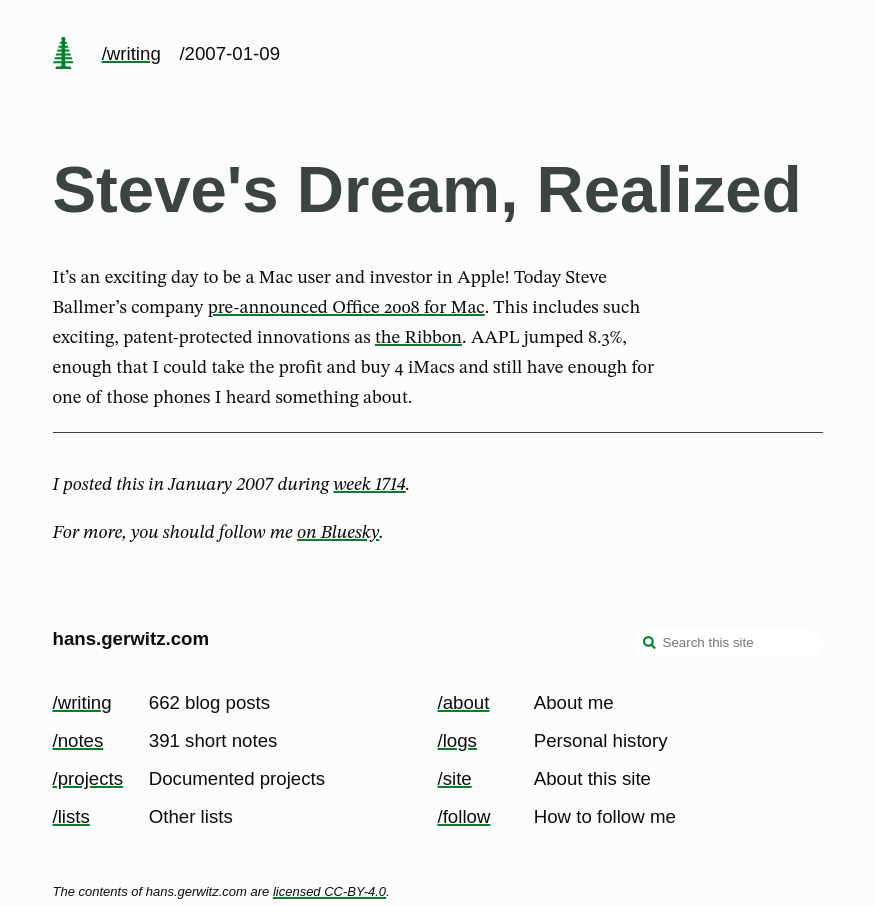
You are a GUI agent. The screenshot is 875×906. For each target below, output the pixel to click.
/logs (457, 740)
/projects (88, 778)
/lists (71, 816)
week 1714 (369, 485)
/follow (464, 816)
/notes (78, 740)
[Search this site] (728, 643)
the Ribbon (418, 338)
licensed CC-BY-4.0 (329, 891)
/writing (131, 53)
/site (455, 778)
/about (464, 702)
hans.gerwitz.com (131, 638)
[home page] (63, 55)
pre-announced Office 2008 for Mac (346, 308)
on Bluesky (338, 533)
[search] (650, 645)
